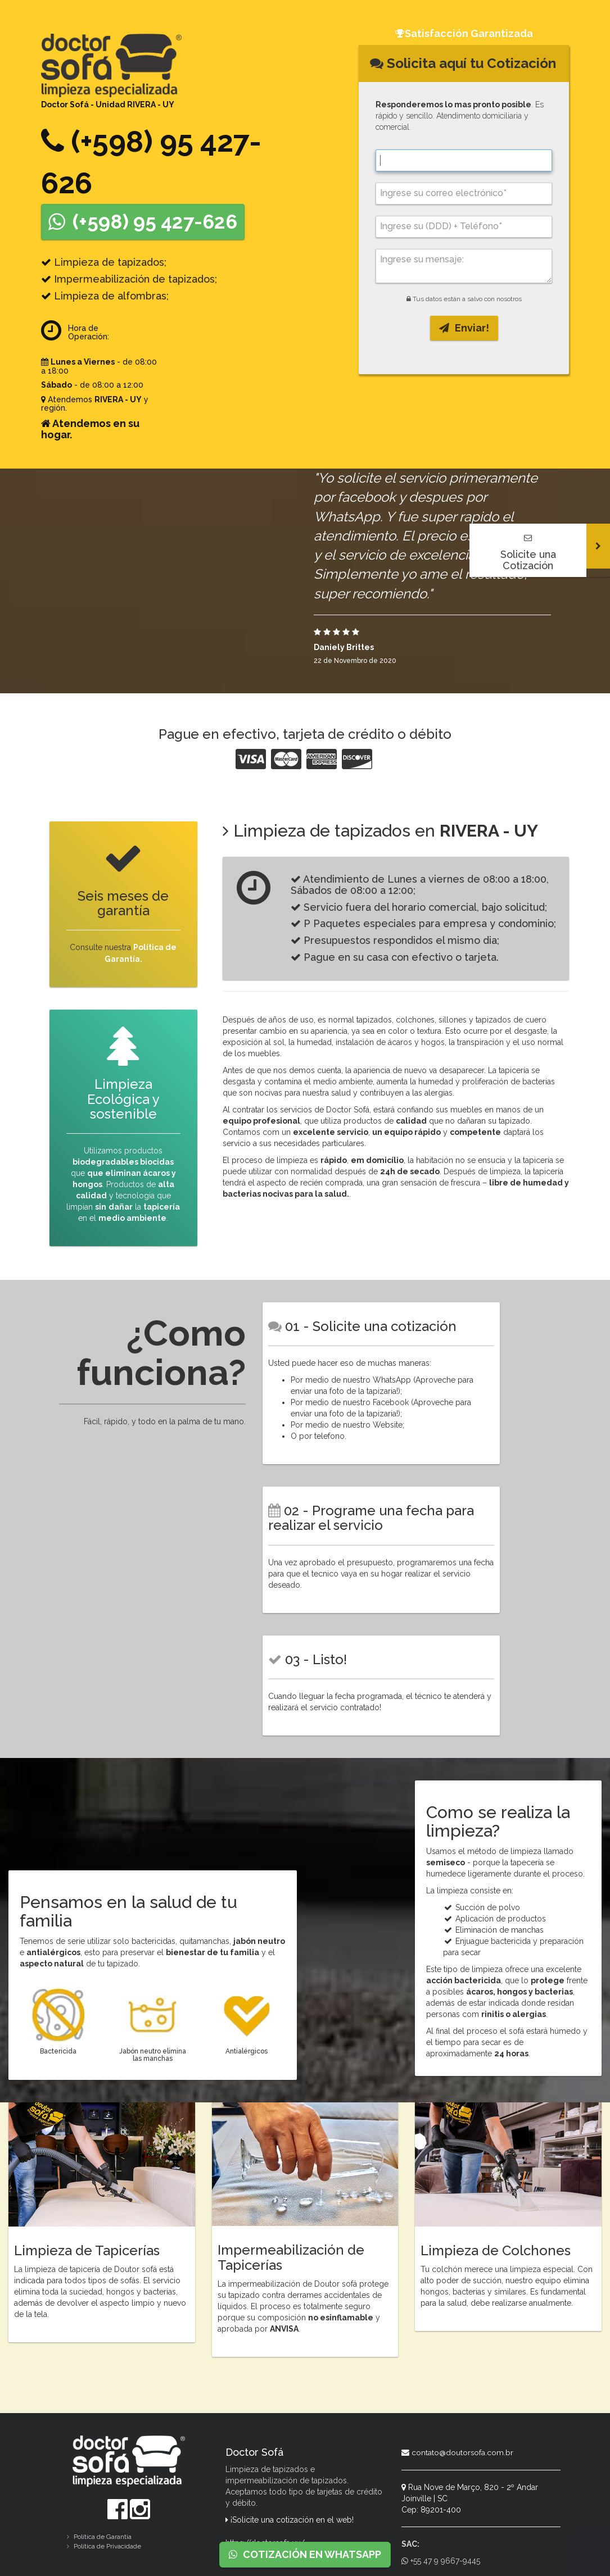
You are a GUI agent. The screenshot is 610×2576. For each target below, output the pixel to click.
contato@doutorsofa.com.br (457, 2451)
